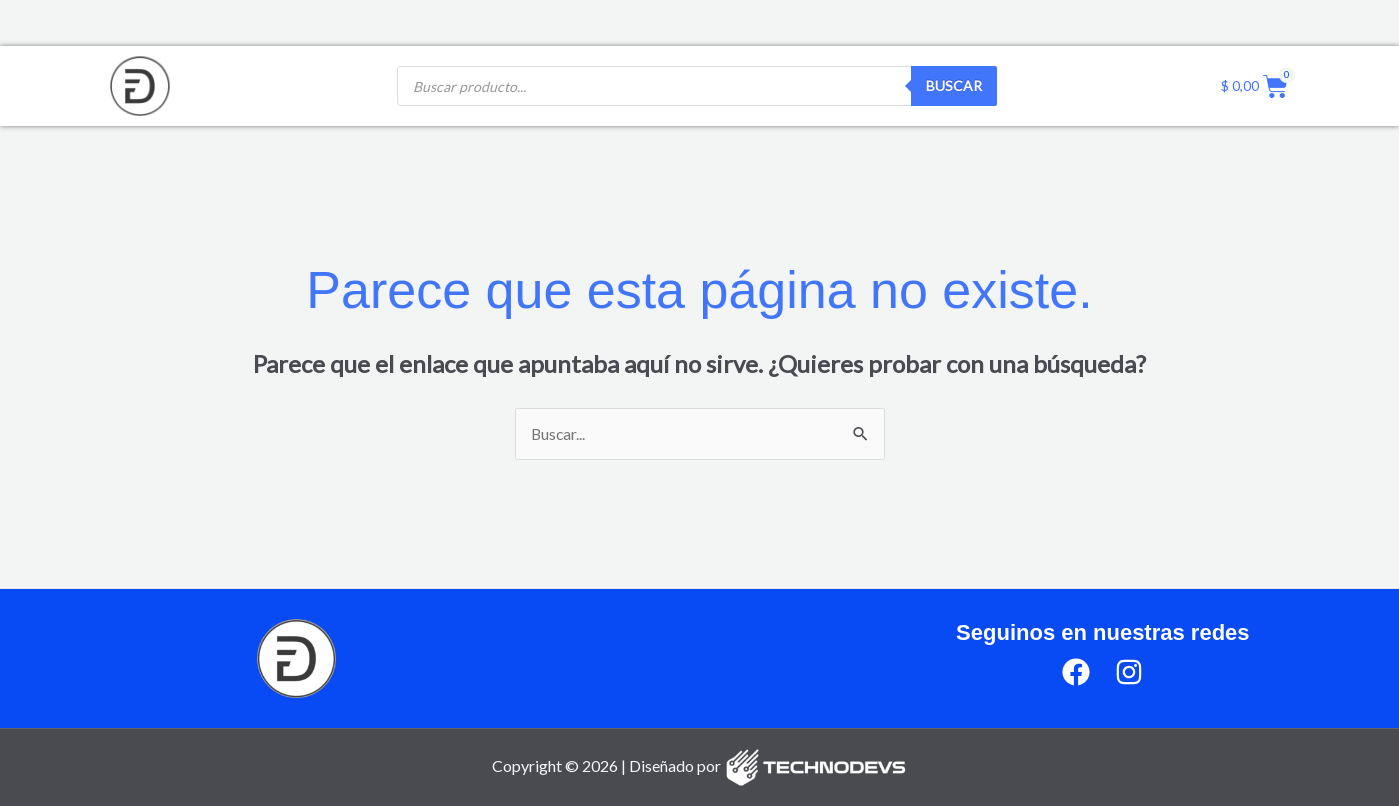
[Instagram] (1129, 673)
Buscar (954, 85)
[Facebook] (1076, 673)
